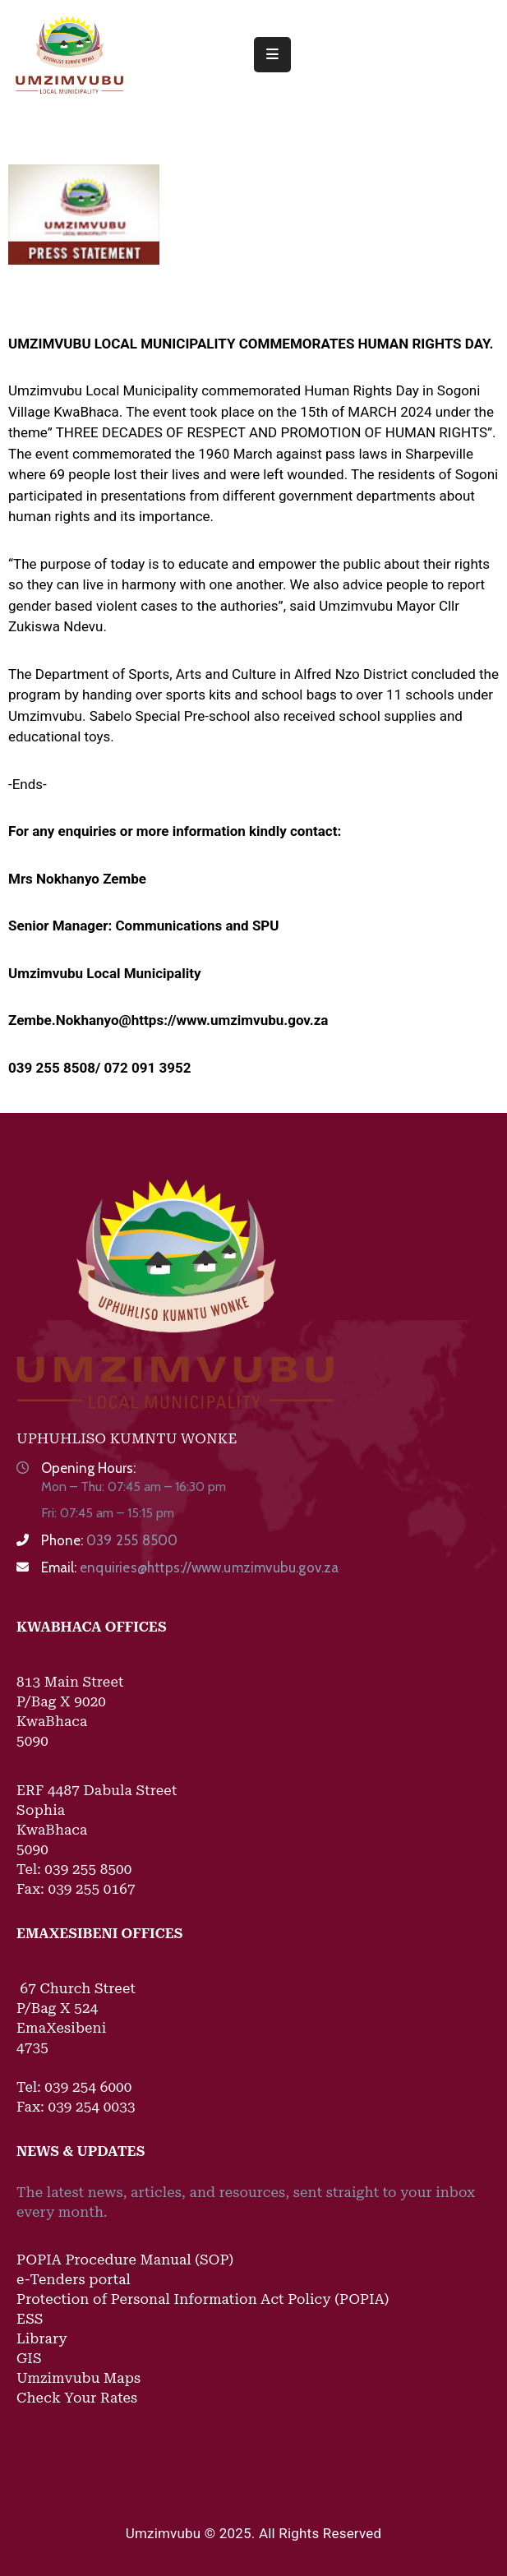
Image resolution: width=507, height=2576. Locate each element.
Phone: (109, 1540)
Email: (190, 1567)
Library (41, 2338)
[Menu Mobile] (272, 54)
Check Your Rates (76, 2397)
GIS (29, 2358)
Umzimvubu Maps (78, 2378)
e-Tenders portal (73, 2279)
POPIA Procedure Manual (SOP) (124, 2259)
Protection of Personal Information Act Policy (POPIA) (202, 2299)
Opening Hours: (88, 1468)
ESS (30, 2319)
